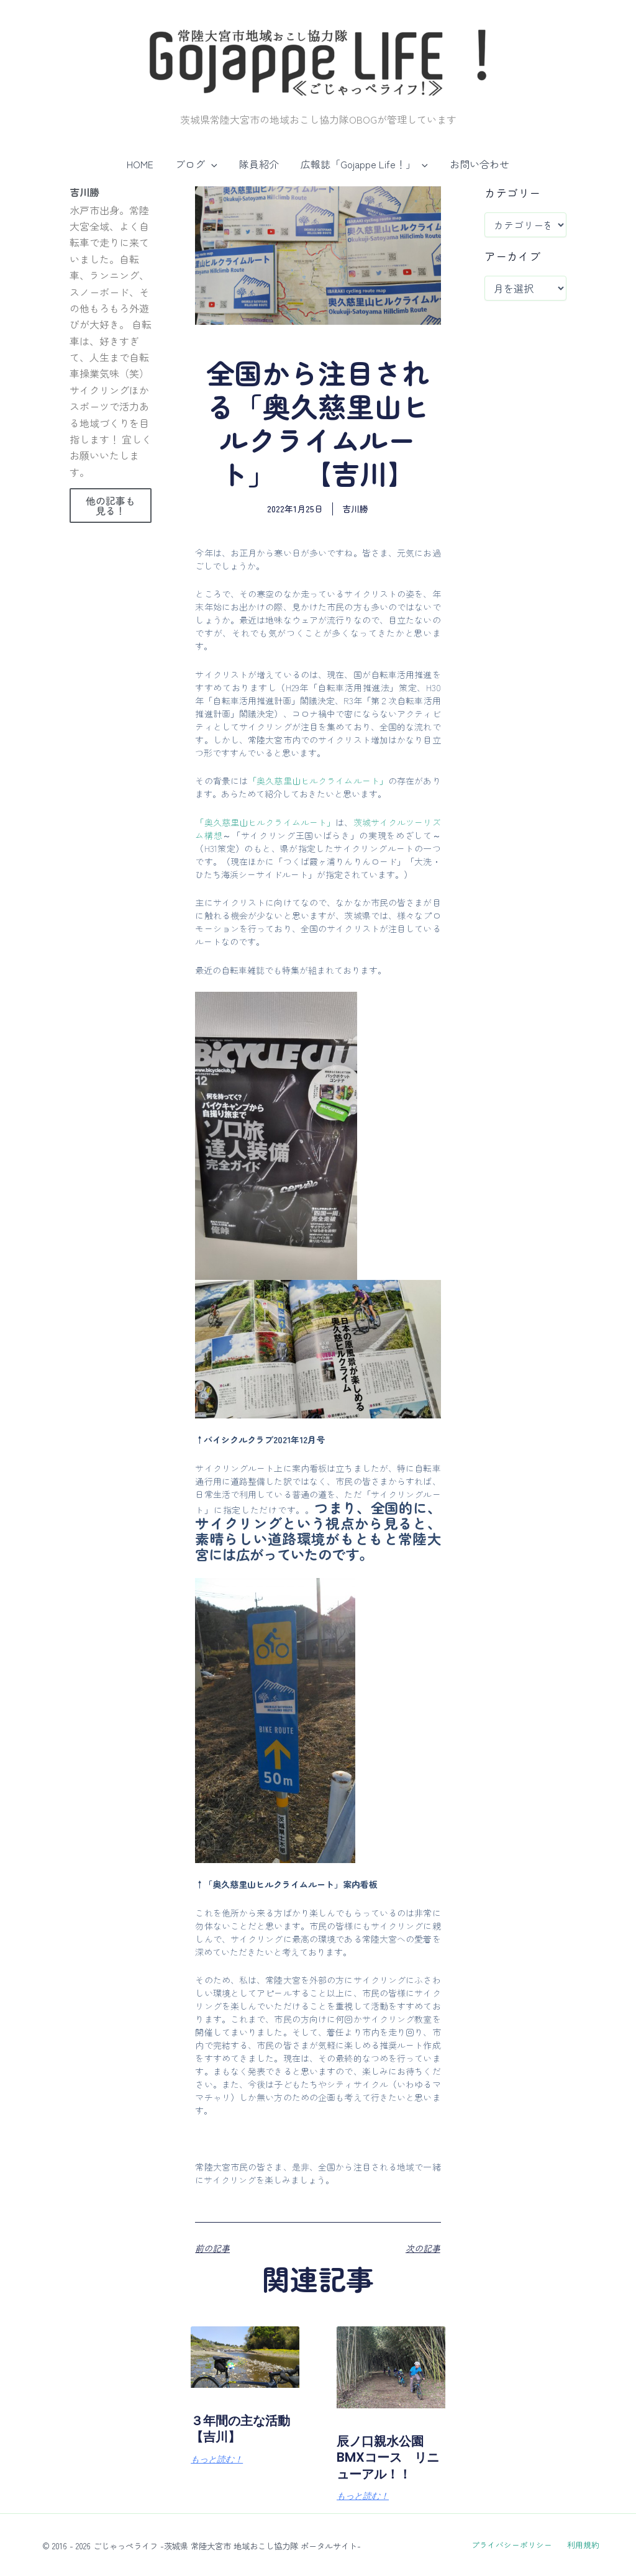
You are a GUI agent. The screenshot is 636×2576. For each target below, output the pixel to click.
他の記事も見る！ (110, 505)
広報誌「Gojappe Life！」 (362, 163)
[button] (213, 163)
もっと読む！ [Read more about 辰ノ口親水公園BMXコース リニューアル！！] (363, 2496)
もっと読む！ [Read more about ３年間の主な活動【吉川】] (217, 2460)
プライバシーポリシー (515, 2545)
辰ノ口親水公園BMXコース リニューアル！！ (387, 2457)
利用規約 (579, 2545)
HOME (143, 163)
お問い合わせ (476, 163)
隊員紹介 (259, 163)
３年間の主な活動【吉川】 (239, 2428)
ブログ (198, 163)
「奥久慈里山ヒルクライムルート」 (318, 780)
